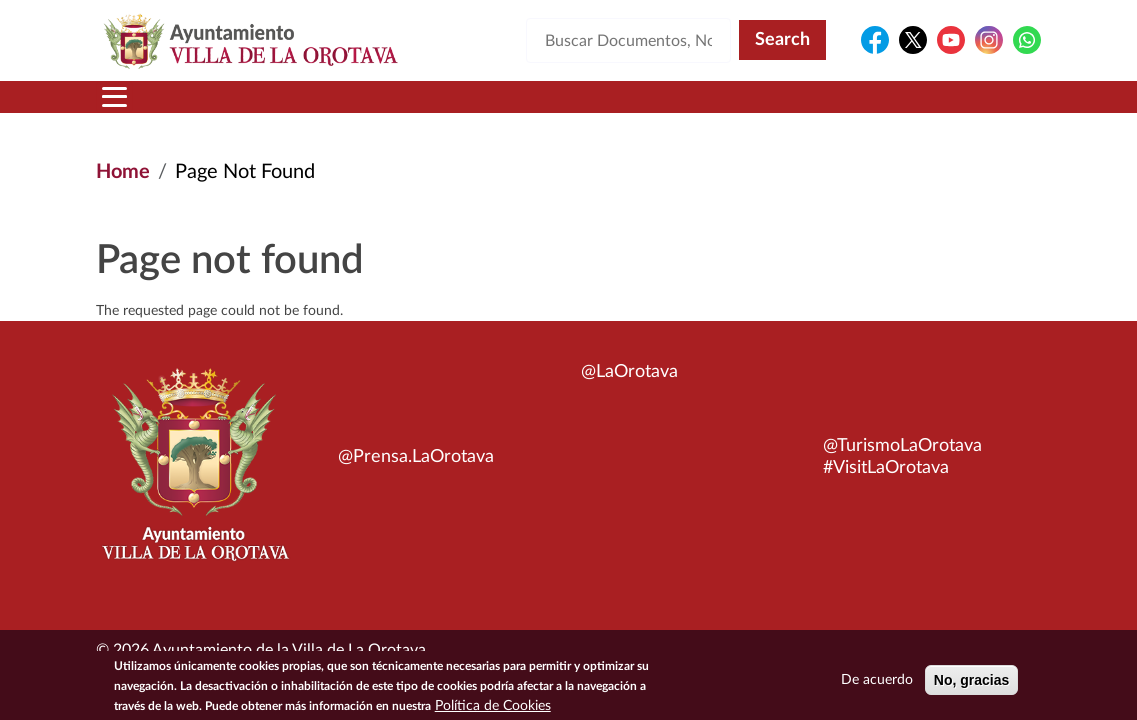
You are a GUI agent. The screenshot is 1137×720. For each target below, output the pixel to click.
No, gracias (971, 683)
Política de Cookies (493, 709)
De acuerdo (877, 683)
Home (123, 172)
